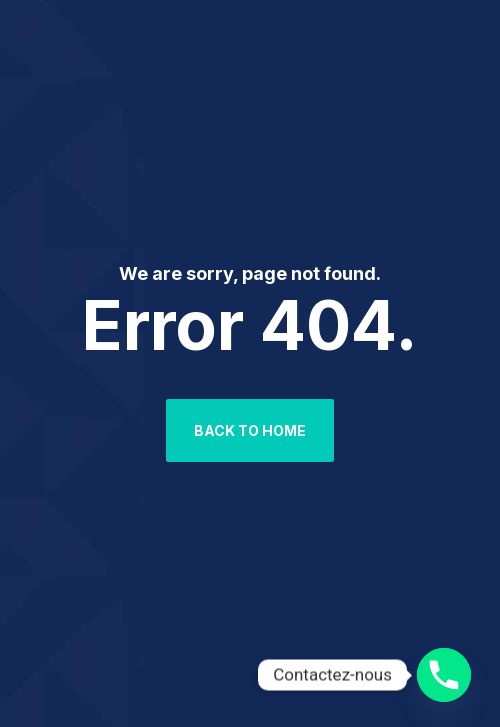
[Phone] (444, 675)
